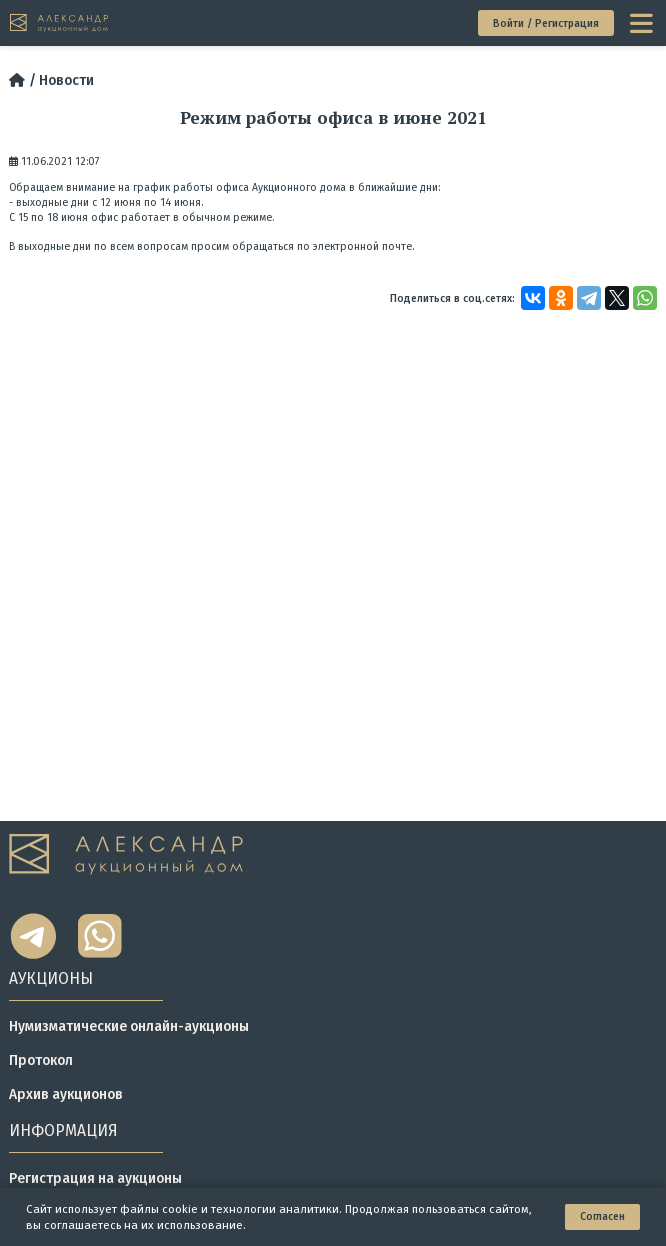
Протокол (41, 1060)
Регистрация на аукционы (95, 1178)
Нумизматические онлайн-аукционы (129, 1026)
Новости (66, 80)
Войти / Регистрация (546, 23)
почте (397, 246)
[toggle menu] (643, 23)
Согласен (602, 1216)
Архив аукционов (66, 1094)
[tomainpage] (60, 23)
